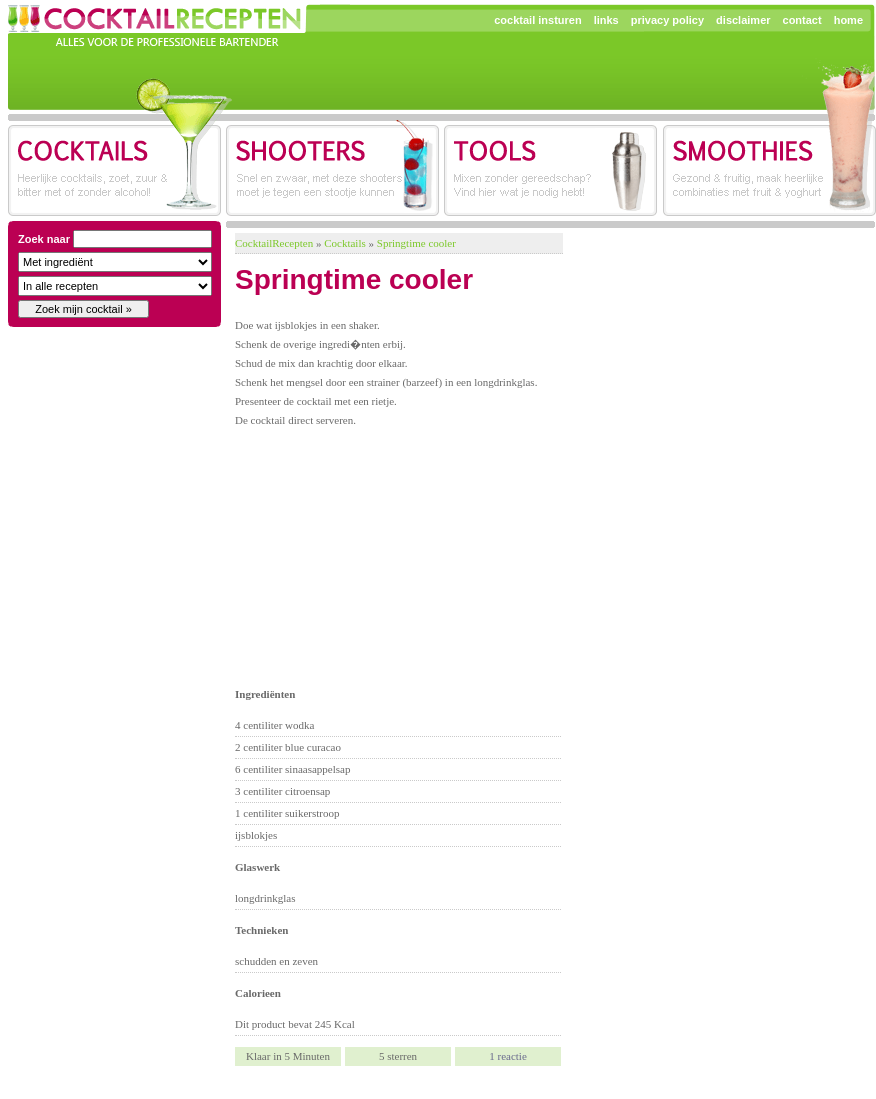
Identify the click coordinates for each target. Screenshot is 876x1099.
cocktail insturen (537, 20)
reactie (508, 1056)
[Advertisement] (382, 555)
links (606, 20)
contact (802, 20)
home (848, 20)
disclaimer (743, 20)
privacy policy (667, 20)
